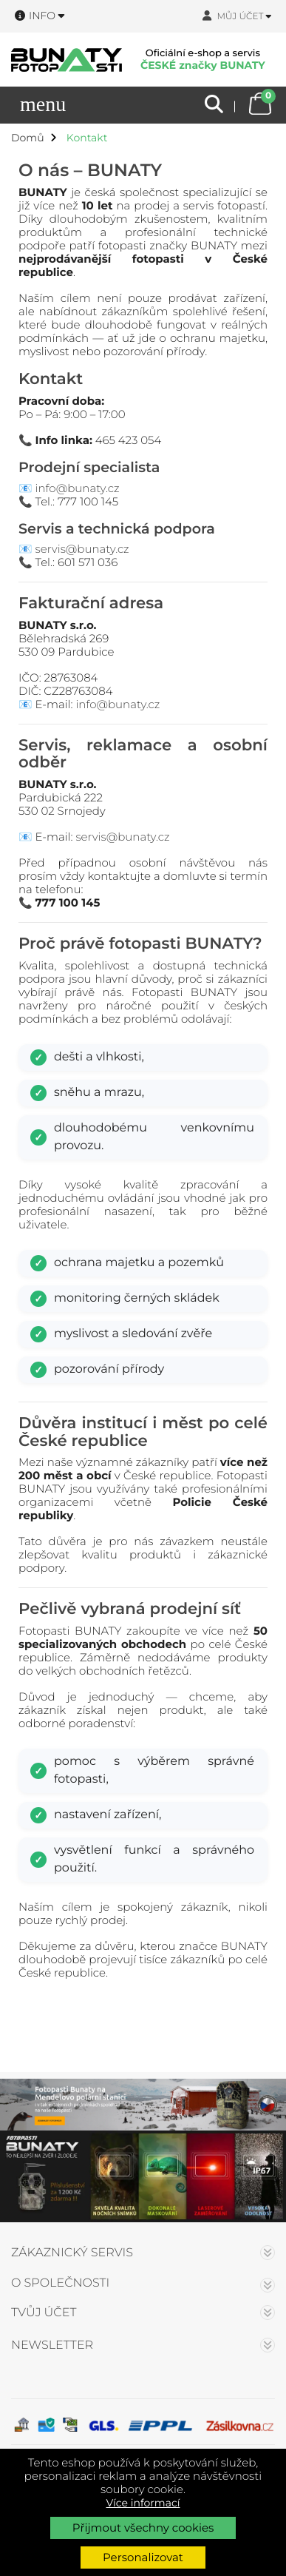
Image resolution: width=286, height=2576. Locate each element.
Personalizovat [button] (143, 2557)
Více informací (143, 2502)
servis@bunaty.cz (82, 549)
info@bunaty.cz (77, 488)
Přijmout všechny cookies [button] (143, 2527)
